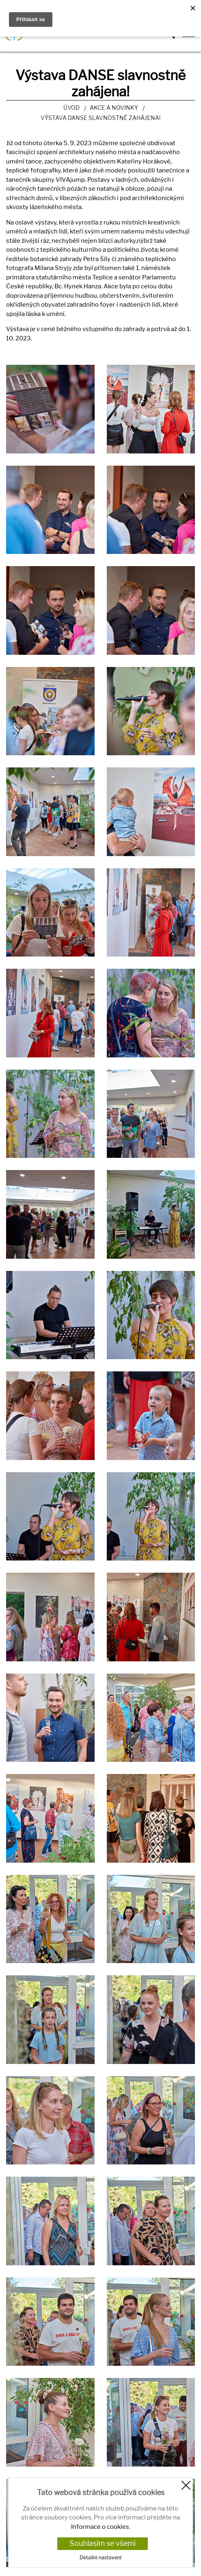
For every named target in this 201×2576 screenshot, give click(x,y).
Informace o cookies (100, 2526)
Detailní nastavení (100, 2557)
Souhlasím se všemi (102, 2543)
